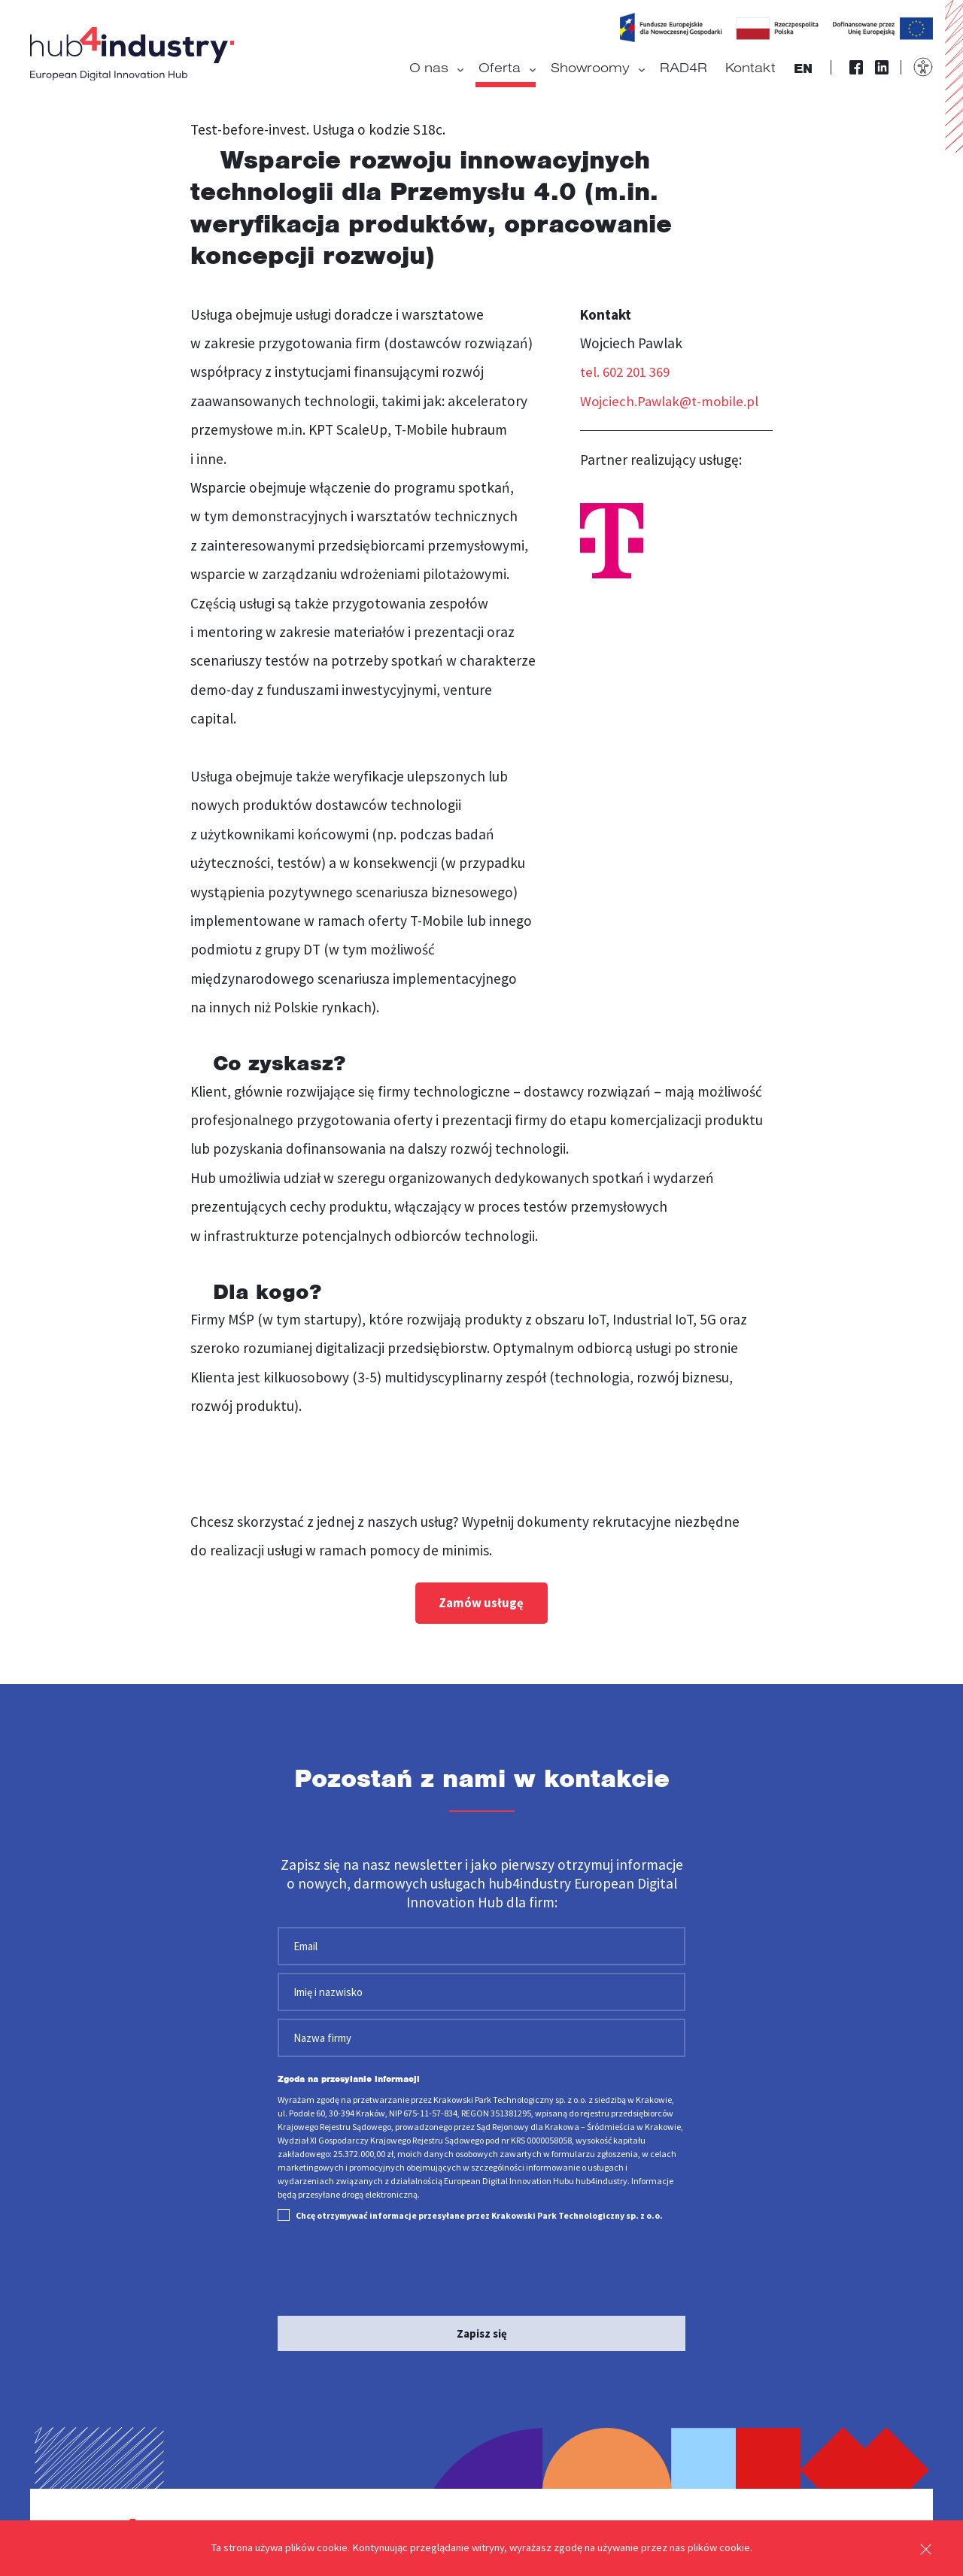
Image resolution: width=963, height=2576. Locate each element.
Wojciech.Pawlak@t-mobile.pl (671, 401)
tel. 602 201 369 (628, 372)
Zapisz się (482, 2330)
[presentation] (392, 2268)
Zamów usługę (481, 1604)
